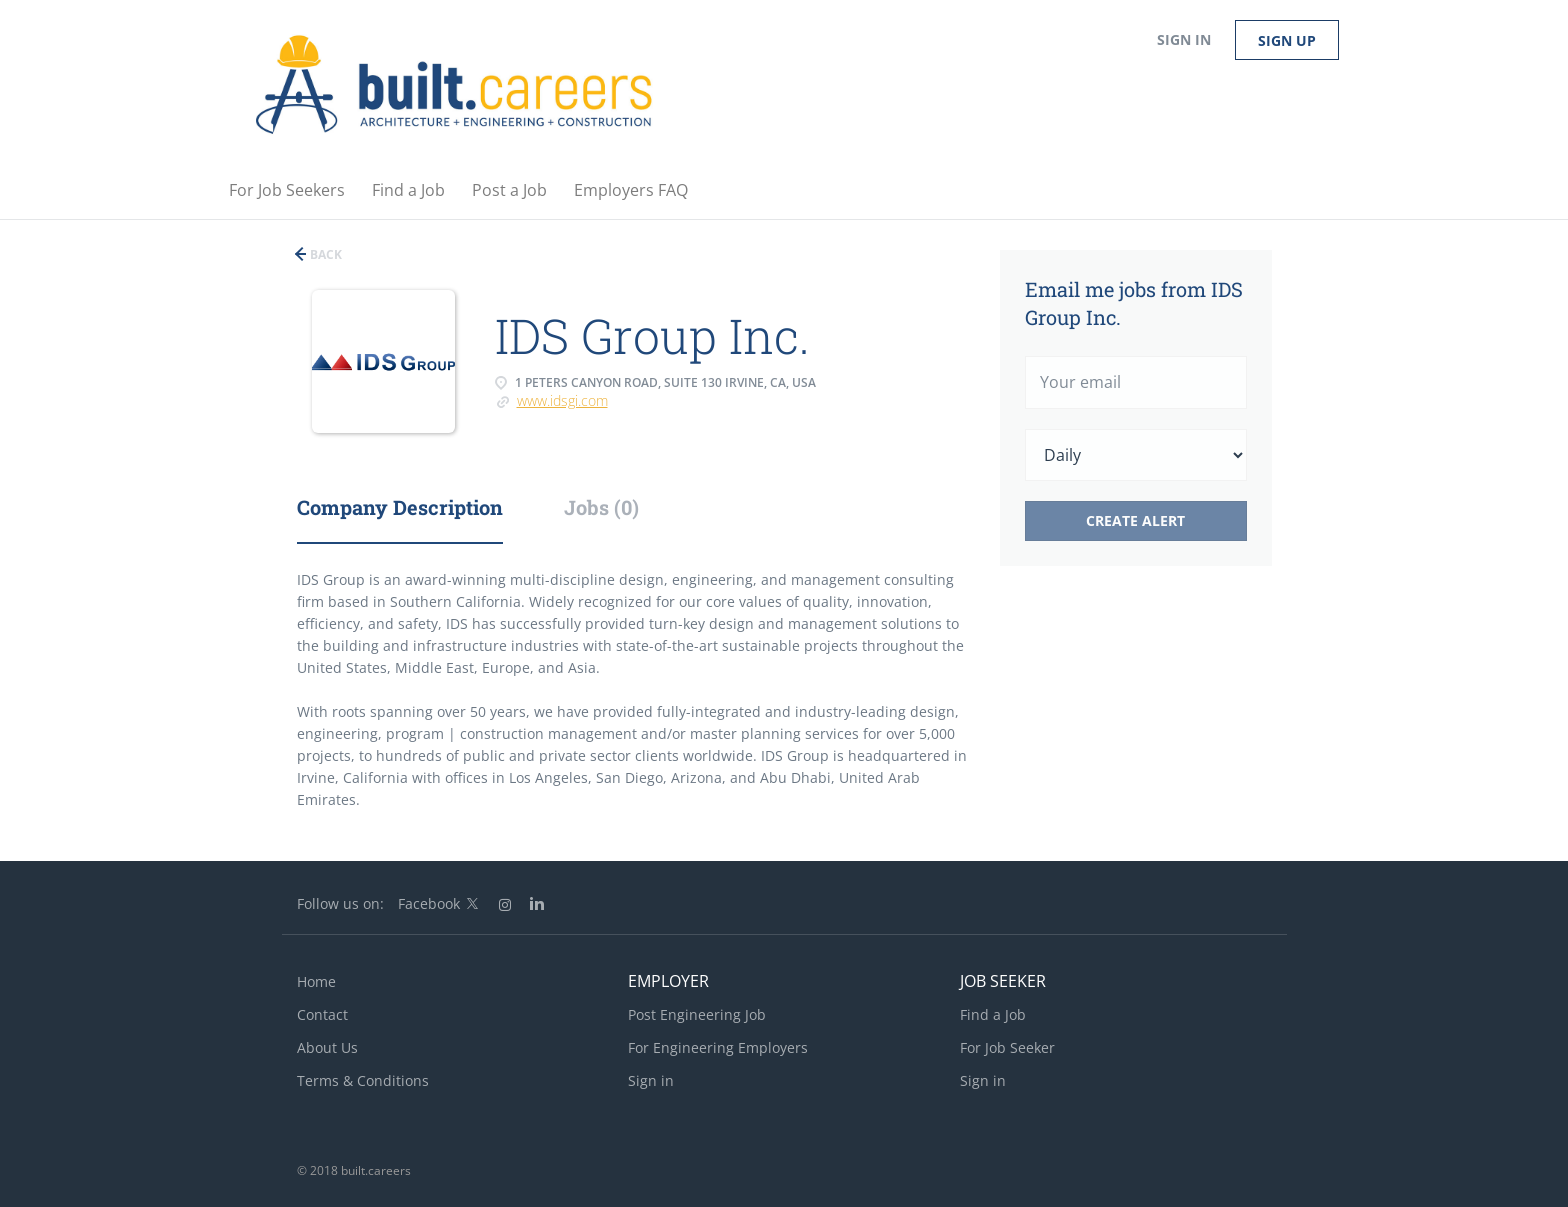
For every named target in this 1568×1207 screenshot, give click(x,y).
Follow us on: (340, 903)
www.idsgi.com (562, 400)
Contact (322, 1014)
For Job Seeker (1007, 1047)
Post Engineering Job (697, 1014)
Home (316, 981)
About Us (327, 1047)
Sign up (1287, 40)
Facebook (429, 903)
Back (324, 254)
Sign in (1184, 39)
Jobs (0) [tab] (601, 507)
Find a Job (993, 1014)
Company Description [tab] (400, 507)
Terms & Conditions (363, 1080)
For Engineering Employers (718, 1047)
